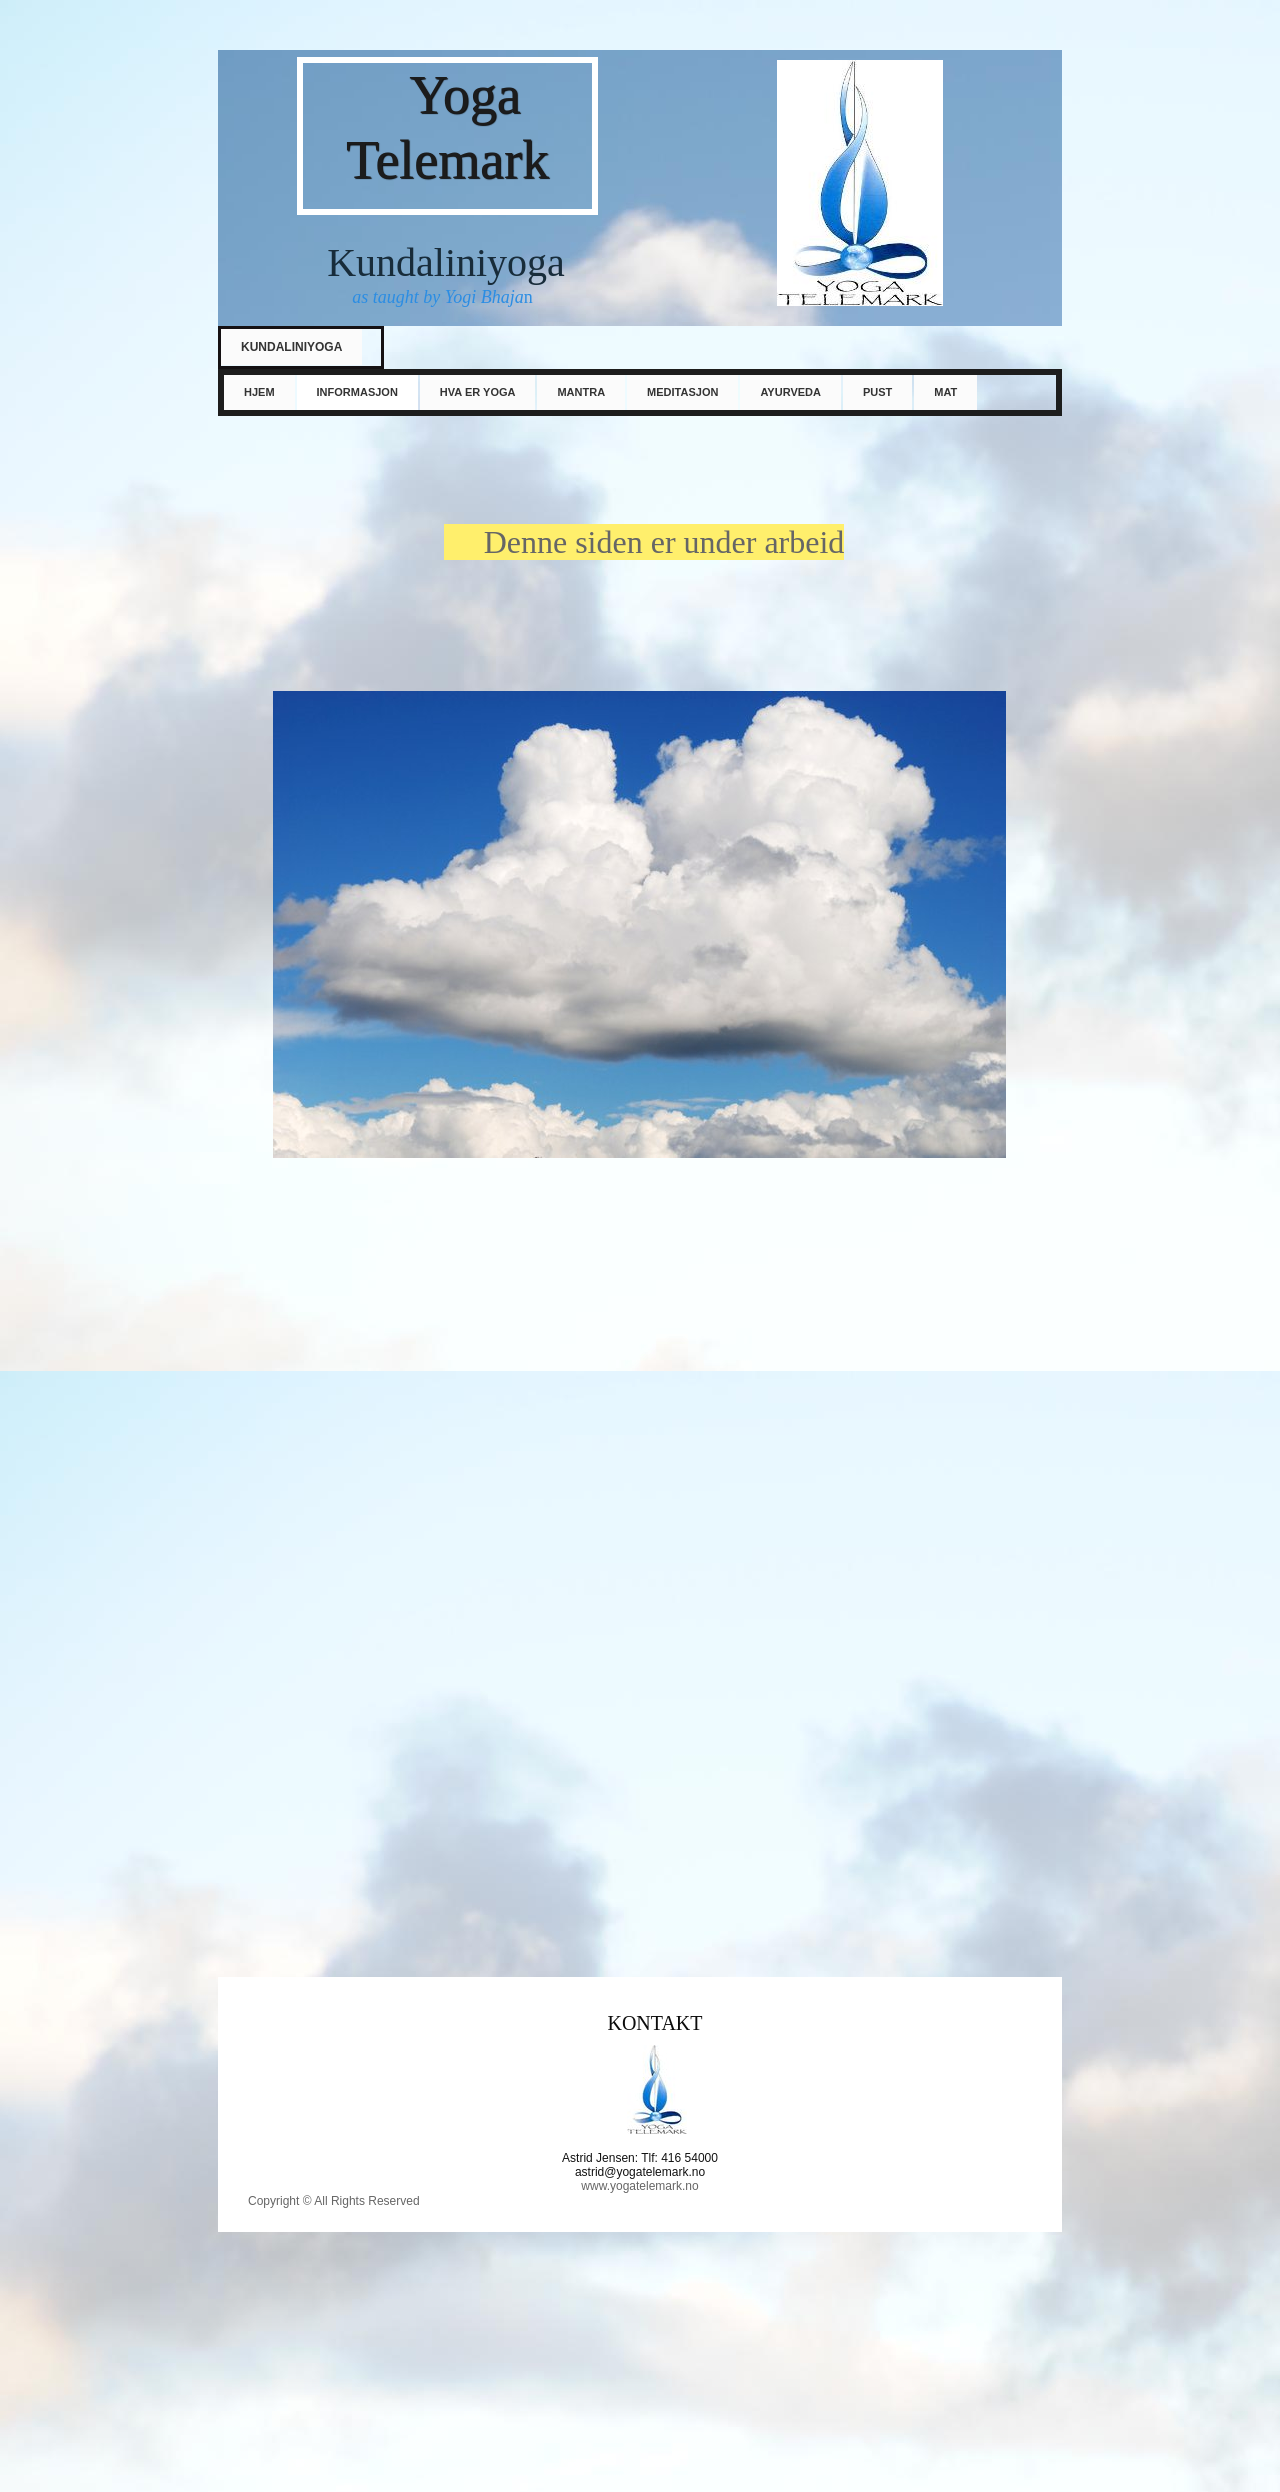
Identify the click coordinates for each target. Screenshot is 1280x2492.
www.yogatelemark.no (639, 2186)
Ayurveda (790, 392)
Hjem (259, 392)
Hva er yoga (478, 392)
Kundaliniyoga (291, 347)
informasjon (357, 392)
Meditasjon (682, 392)
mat (945, 392)
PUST (877, 392)
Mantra (581, 392)
